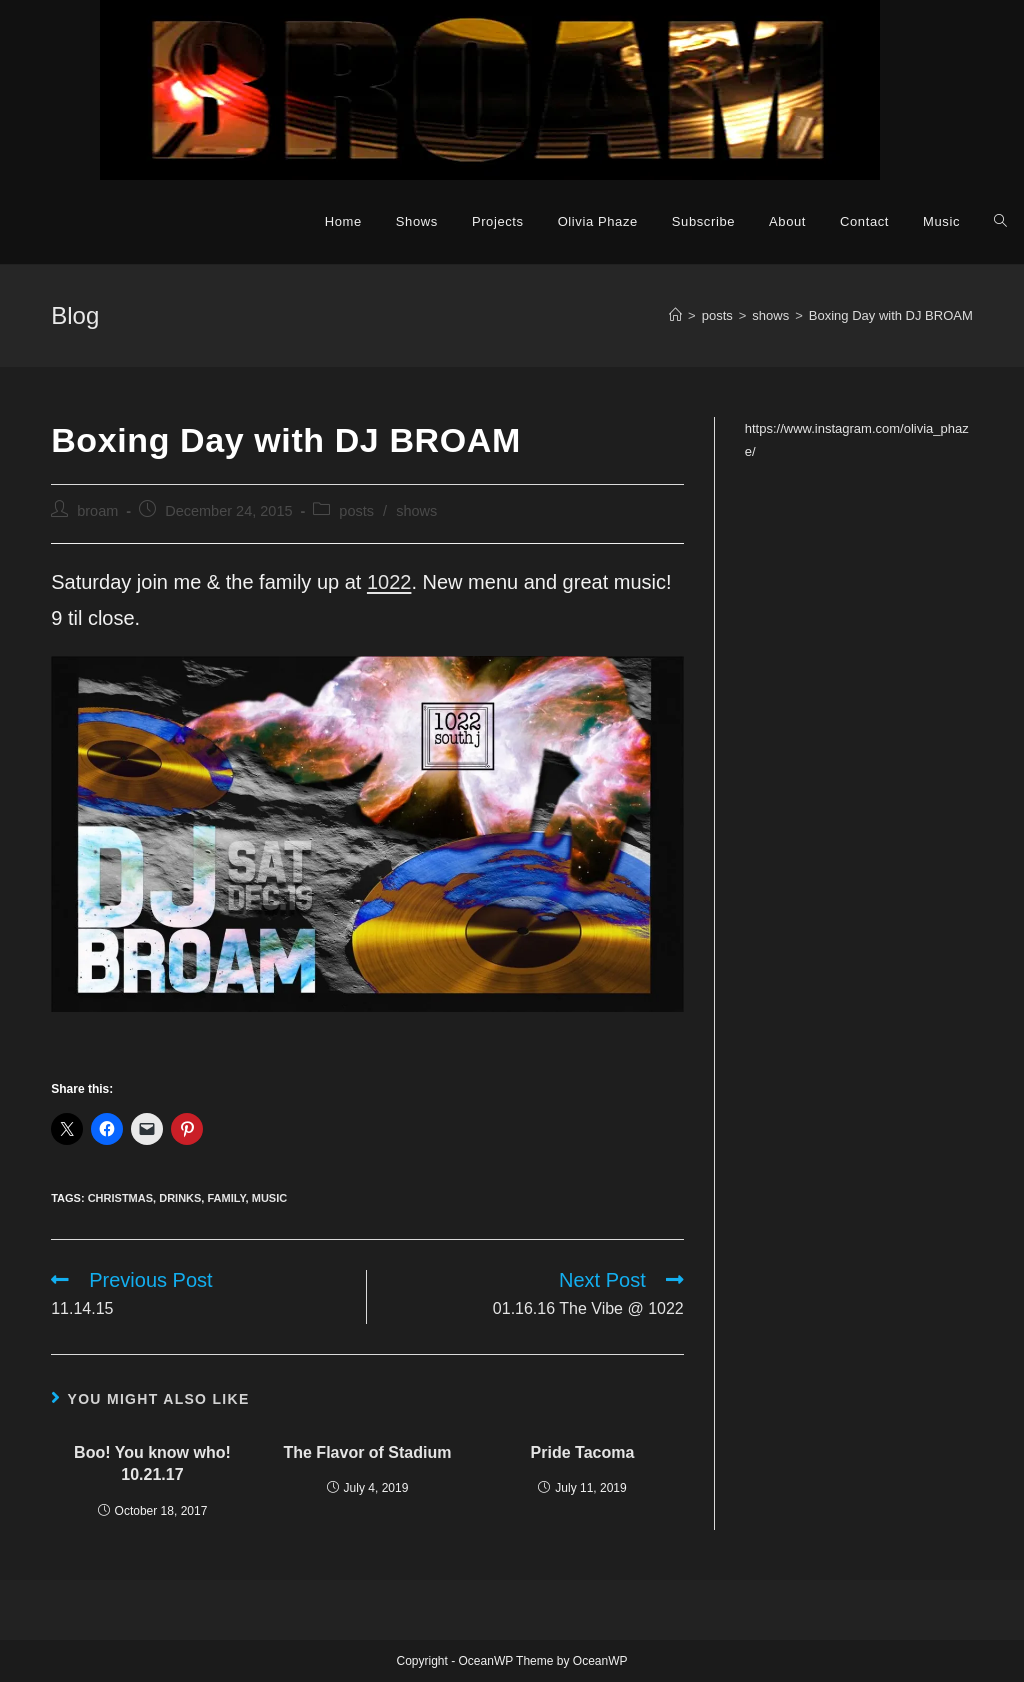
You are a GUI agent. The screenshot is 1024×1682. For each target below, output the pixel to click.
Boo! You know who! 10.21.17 (152, 1463)
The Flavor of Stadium (367, 1452)
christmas (120, 1198)
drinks (180, 1198)
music (269, 1198)
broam (97, 511)
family (226, 1198)
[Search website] (1000, 222)
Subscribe (703, 221)
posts (356, 511)
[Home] (675, 315)
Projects (498, 221)
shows (416, 511)
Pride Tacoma (583, 1452)
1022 (389, 582)
